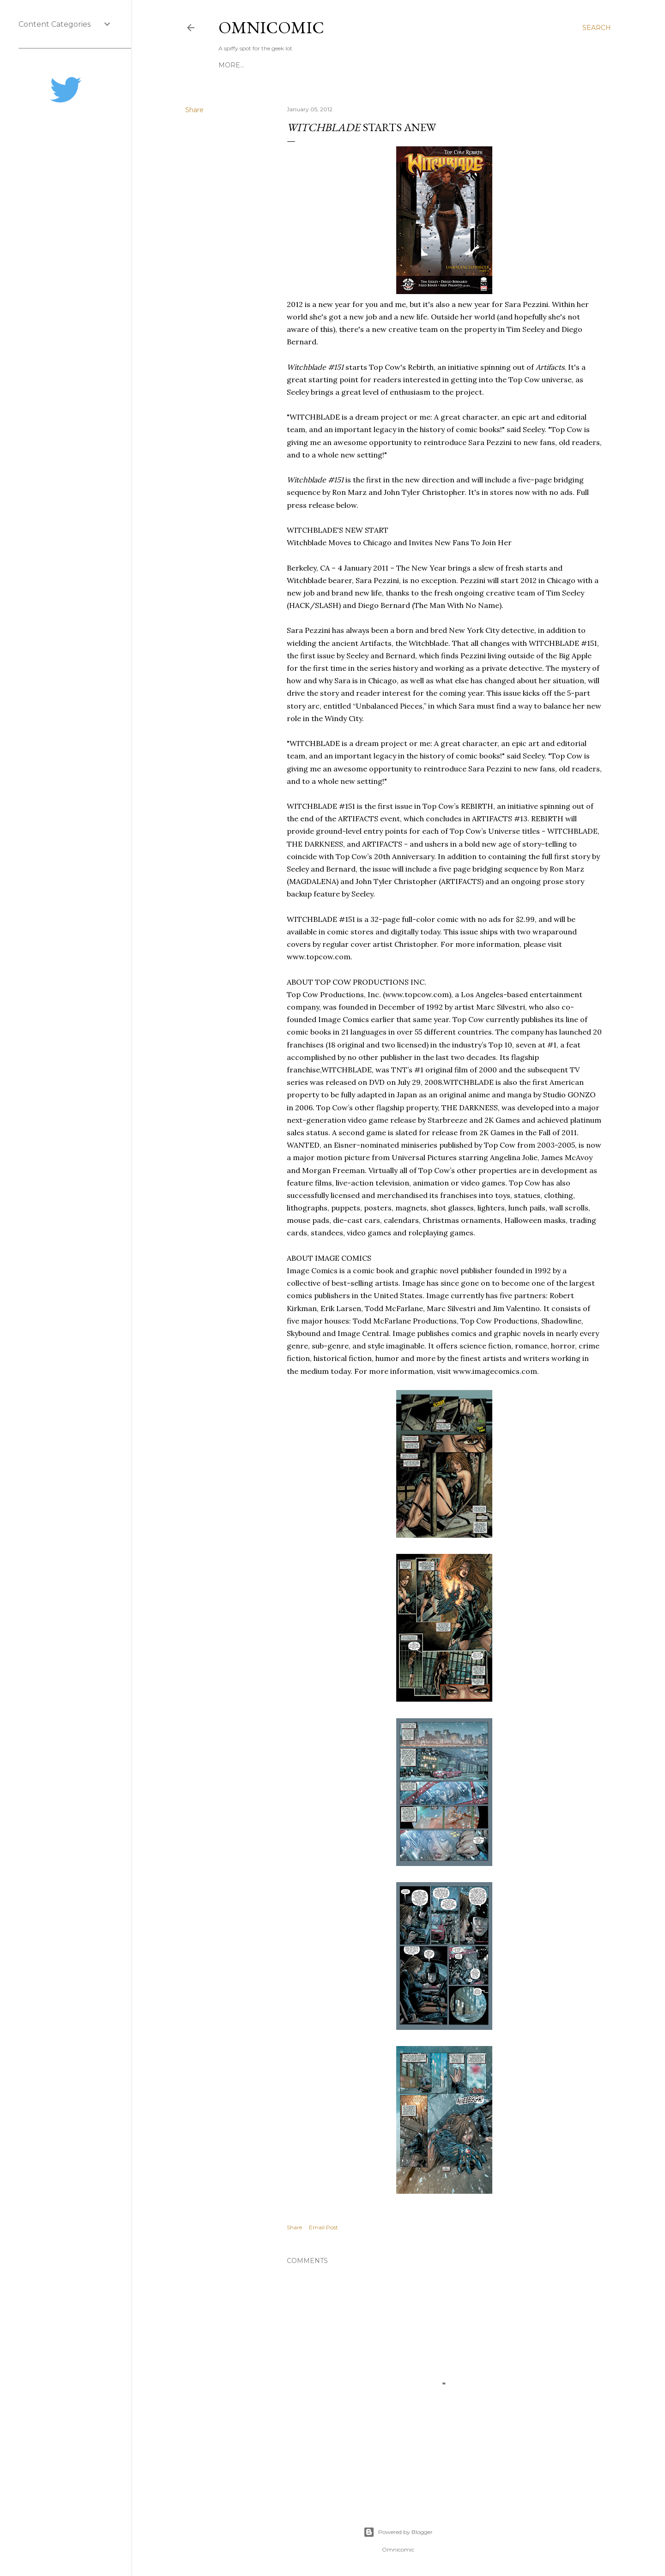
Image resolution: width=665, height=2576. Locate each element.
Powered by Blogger (398, 2532)
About (345, 65)
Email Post (323, 2227)
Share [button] (194, 110)
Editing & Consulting (287, 65)
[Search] (596, 28)
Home (229, 65)
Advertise (382, 65)
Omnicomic (271, 27)
